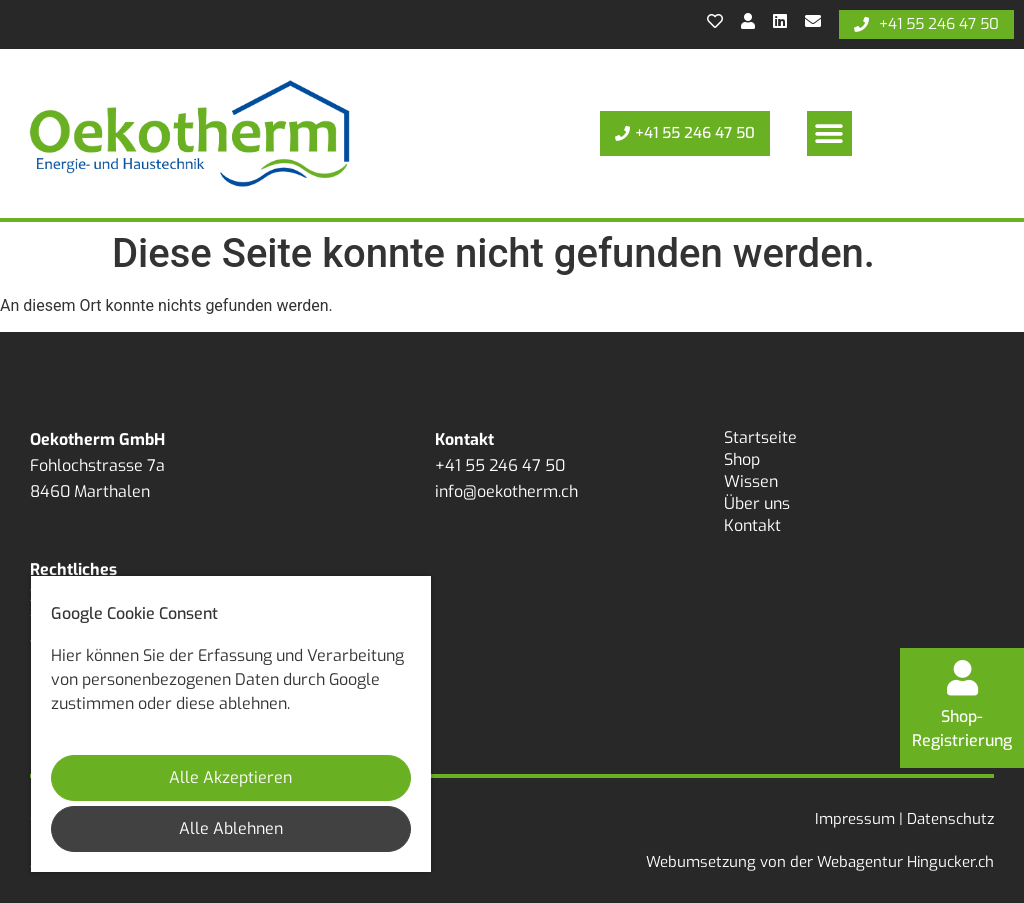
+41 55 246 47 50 (500, 465)
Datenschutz (950, 819)
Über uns (757, 503)
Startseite (760, 437)
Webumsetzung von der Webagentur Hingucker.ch (820, 862)
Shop (742, 459)
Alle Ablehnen (231, 828)
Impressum (855, 819)
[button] (829, 133)
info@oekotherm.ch (506, 491)
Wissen (751, 481)
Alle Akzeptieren (230, 777)
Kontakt (752, 525)
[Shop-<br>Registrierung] (962, 675)
